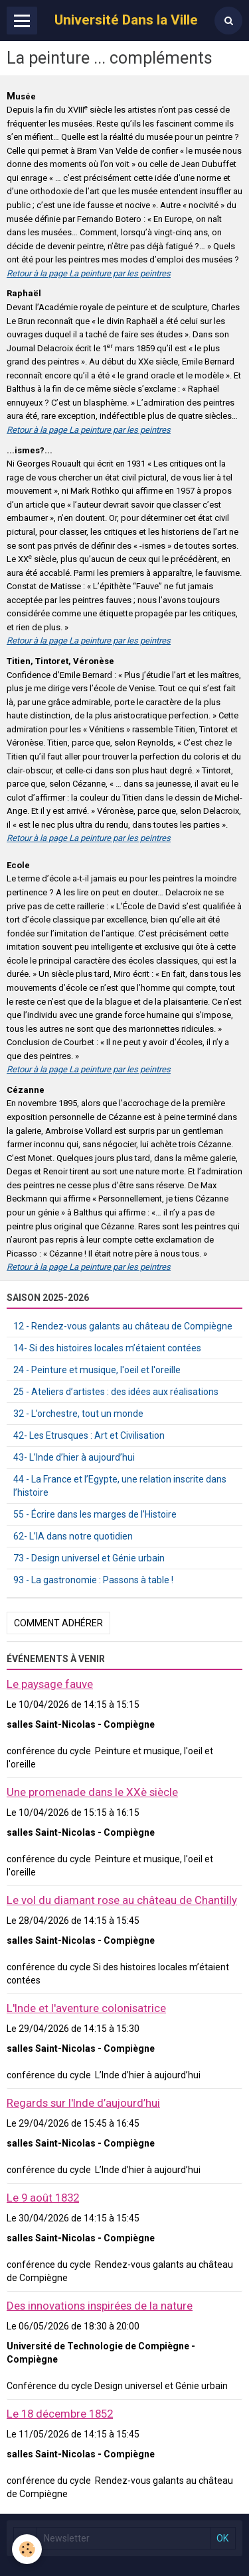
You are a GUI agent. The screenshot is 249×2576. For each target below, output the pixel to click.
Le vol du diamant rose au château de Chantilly (122, 1900)
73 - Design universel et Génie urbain (89, 1558)
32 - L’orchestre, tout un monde (78, 1413)
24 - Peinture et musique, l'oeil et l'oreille (97, 1370)
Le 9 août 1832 (43, 2197)
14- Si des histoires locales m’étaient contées (107, 1348)
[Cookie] (27, 2549)
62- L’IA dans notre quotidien (73, 1536)
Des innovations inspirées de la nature (100, 2305)
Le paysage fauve (50, 1684)
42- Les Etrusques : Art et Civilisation (89, 1435)
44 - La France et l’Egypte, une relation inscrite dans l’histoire (119, 1486)
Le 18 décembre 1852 (60, 2413)
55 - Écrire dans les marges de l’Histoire (95, 1514)
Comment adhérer (58, 1623)
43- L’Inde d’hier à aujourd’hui (74, 1457)
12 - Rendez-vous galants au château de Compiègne (122, 1326)
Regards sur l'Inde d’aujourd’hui (83, 2102)
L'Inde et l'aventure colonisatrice (86, 2008)
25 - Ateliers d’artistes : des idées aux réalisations (115, 1391)
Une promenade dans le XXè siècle (92, 1792)
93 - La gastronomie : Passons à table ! (93, 1580)
